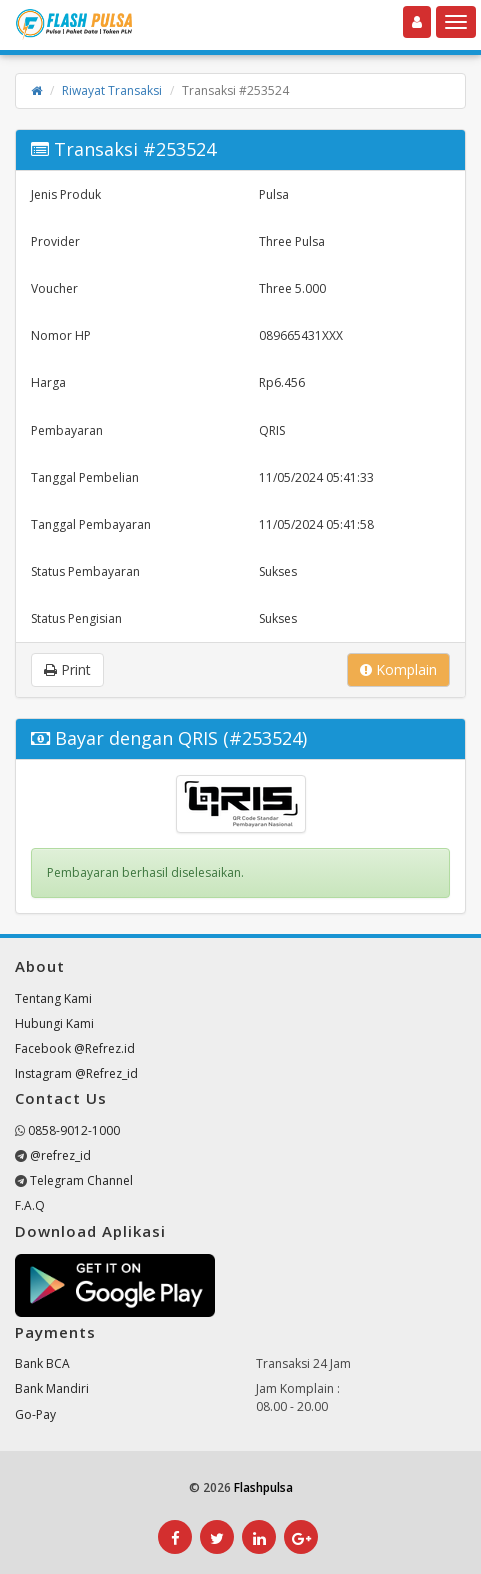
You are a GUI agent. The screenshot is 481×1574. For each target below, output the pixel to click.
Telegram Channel (81, 1180)
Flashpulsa (263, 1487)
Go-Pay (35, 1414)
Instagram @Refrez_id (76, 1073)
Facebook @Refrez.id (75, 1048)
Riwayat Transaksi (112, 90)
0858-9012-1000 (74, 1130)
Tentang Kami (53, 998)
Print (67, 669)
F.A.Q (30, 1205)
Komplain (398, 669)
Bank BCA (42, 1363)
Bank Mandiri (52, 1388)
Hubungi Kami (54, 1023)
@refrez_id (60, 1155)
